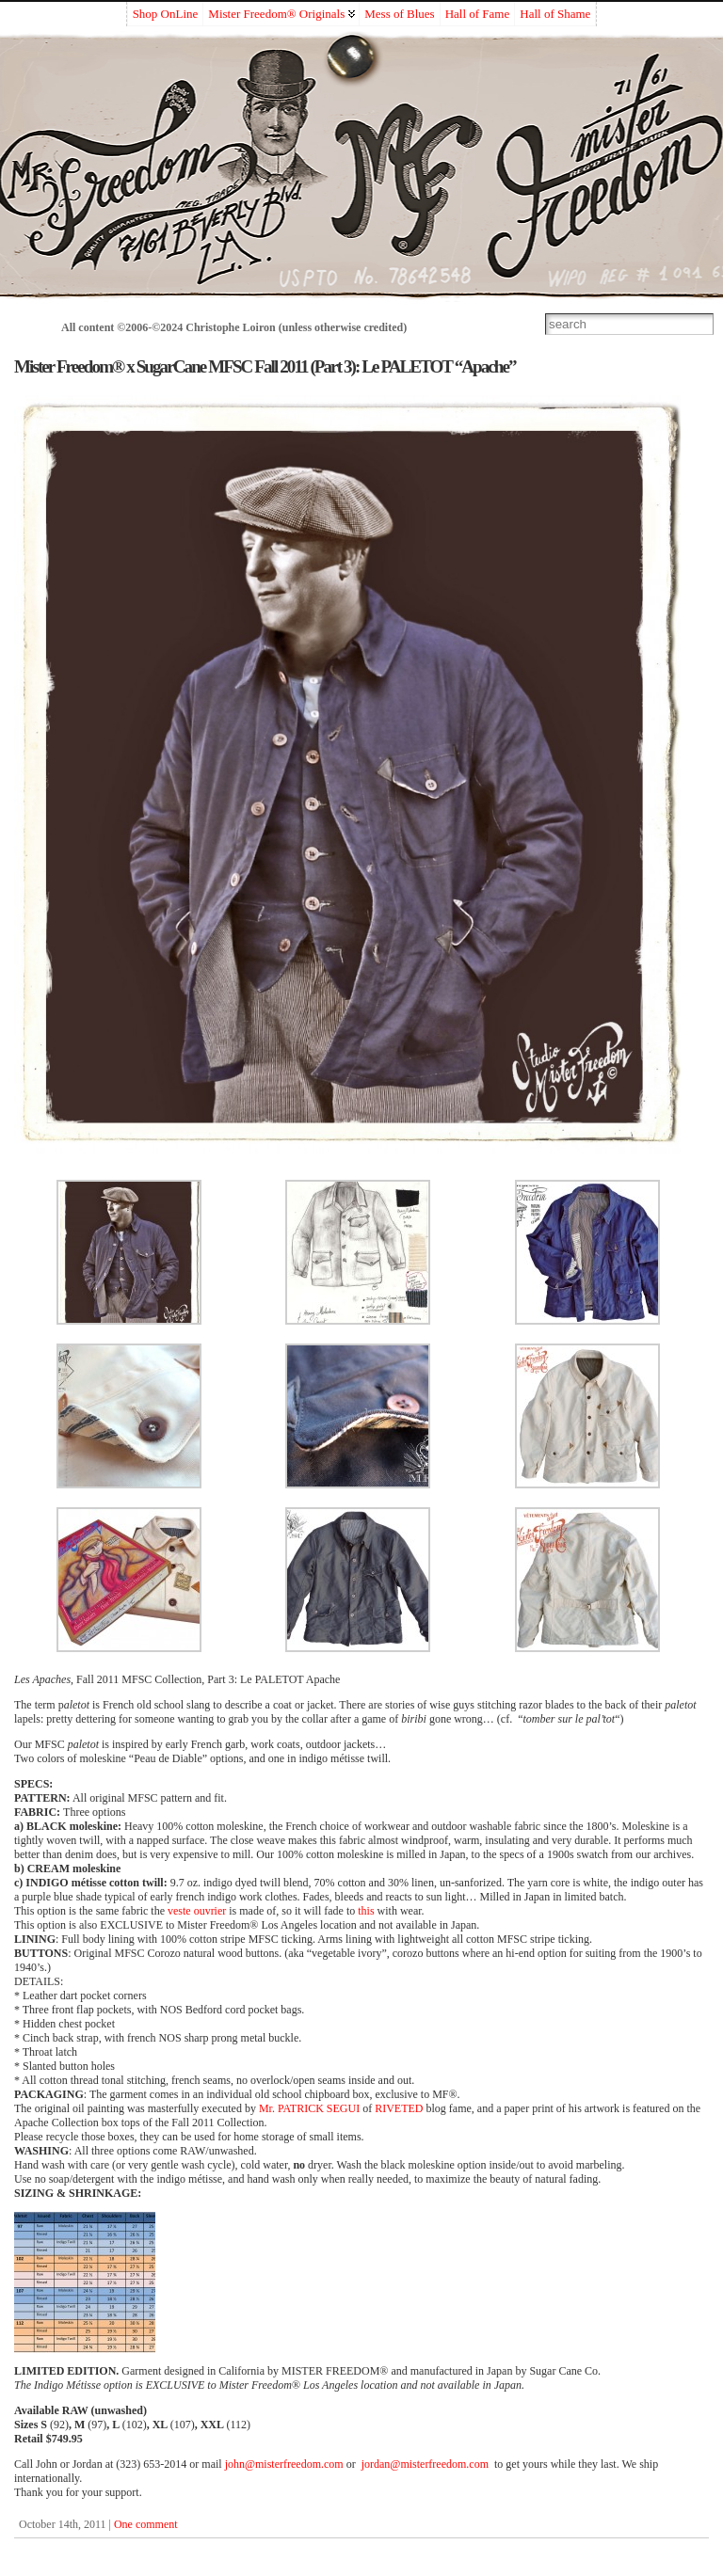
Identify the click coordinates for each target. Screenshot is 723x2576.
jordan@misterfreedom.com (425, 2464)
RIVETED (399, 2108)
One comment (146, 2524)
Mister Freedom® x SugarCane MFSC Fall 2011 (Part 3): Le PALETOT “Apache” (265, 366)
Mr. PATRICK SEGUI (309, 2108)
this (366, 1910)
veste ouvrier (197, 1910)
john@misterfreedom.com (284, 2464)
